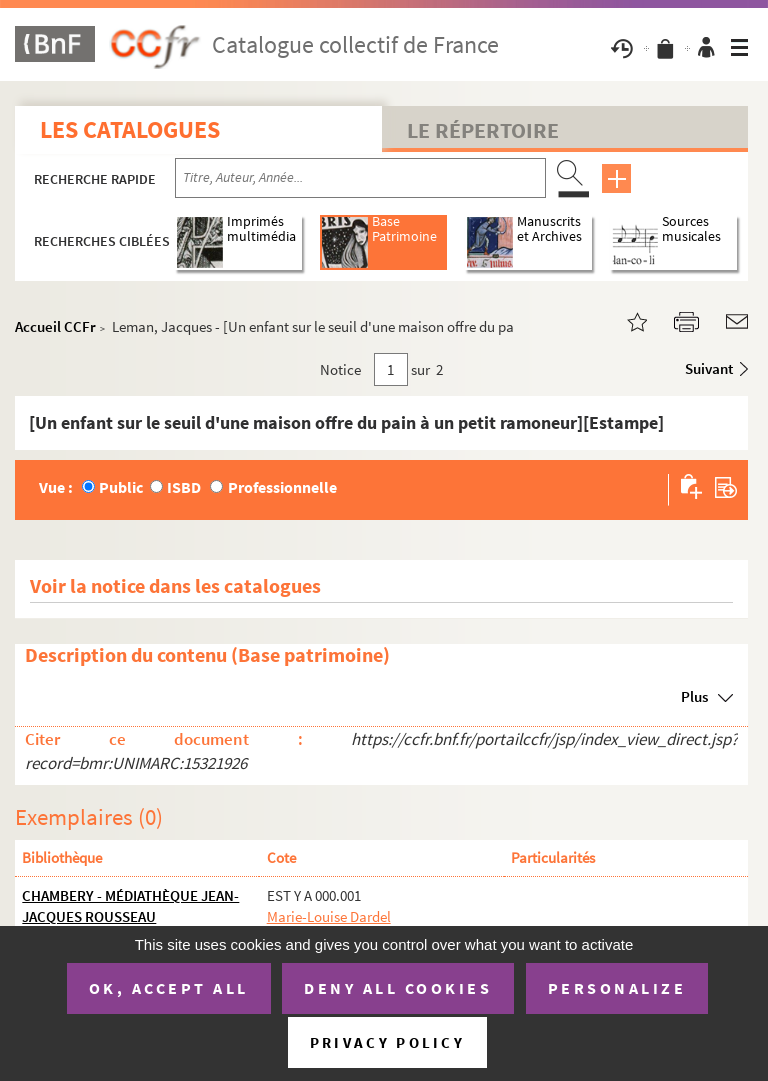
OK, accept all (169, 988)
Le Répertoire (483, 130)
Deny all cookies (398, 988)
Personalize (617, 988)
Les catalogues (130, 129)
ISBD (184, 487)
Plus (694, 696)
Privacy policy (387, 1042)
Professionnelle (282, 487)
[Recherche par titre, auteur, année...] (360, 178)
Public (121, 487)
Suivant (709, 368)
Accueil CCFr (55, 326)
